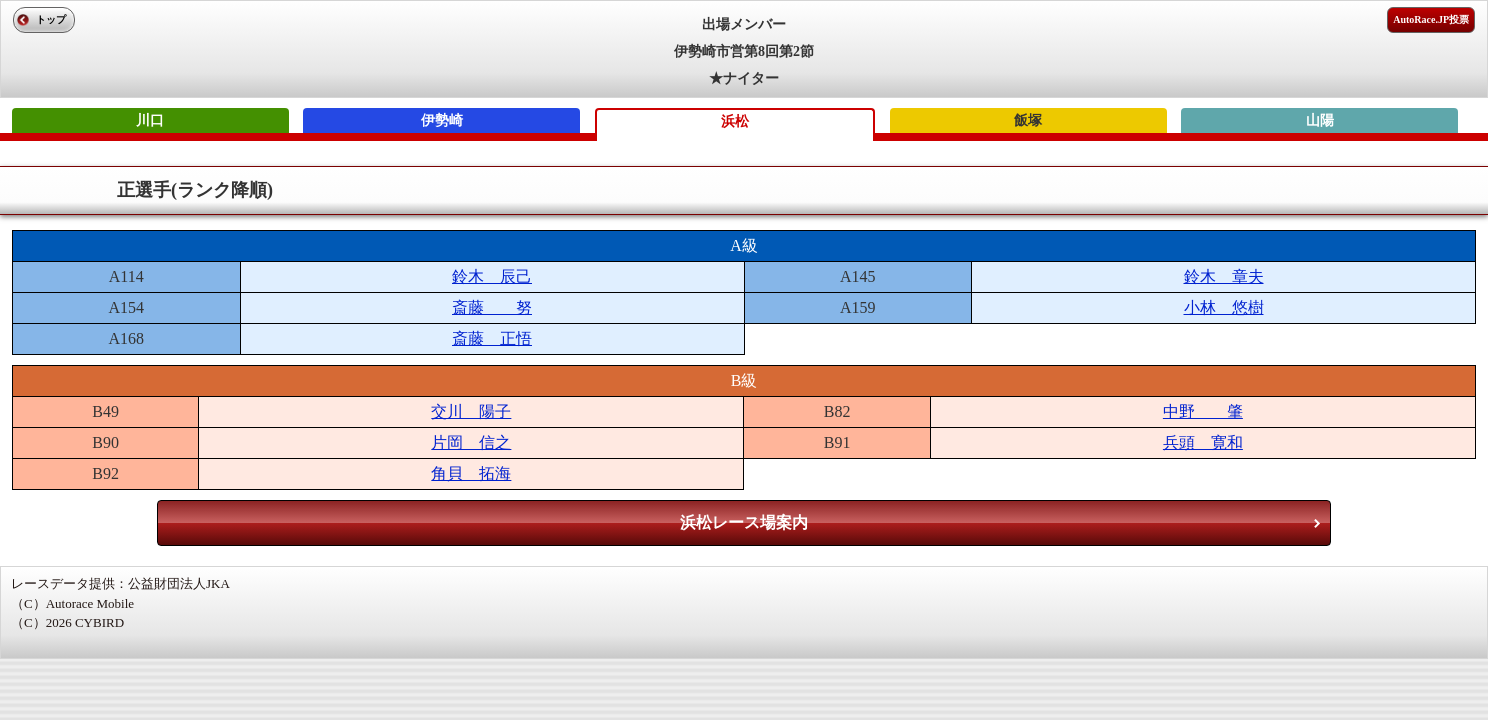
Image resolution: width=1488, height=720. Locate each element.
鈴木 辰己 (492, 276)
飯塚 (1028, 120)
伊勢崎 (442, 120)
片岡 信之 (471, 442)
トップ (51, 19)
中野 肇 (1203, 411)
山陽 (1320, 120)
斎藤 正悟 (492, 338)
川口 (150, 120)
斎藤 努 (492, 307)
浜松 (735, 121)
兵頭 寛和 (1203, 442)
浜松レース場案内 (744, 522)
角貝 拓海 (471, 473)
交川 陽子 (471, 411)
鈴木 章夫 (1224, 276)
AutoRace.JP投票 (1431, 19)
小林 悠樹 (1224, 307)
